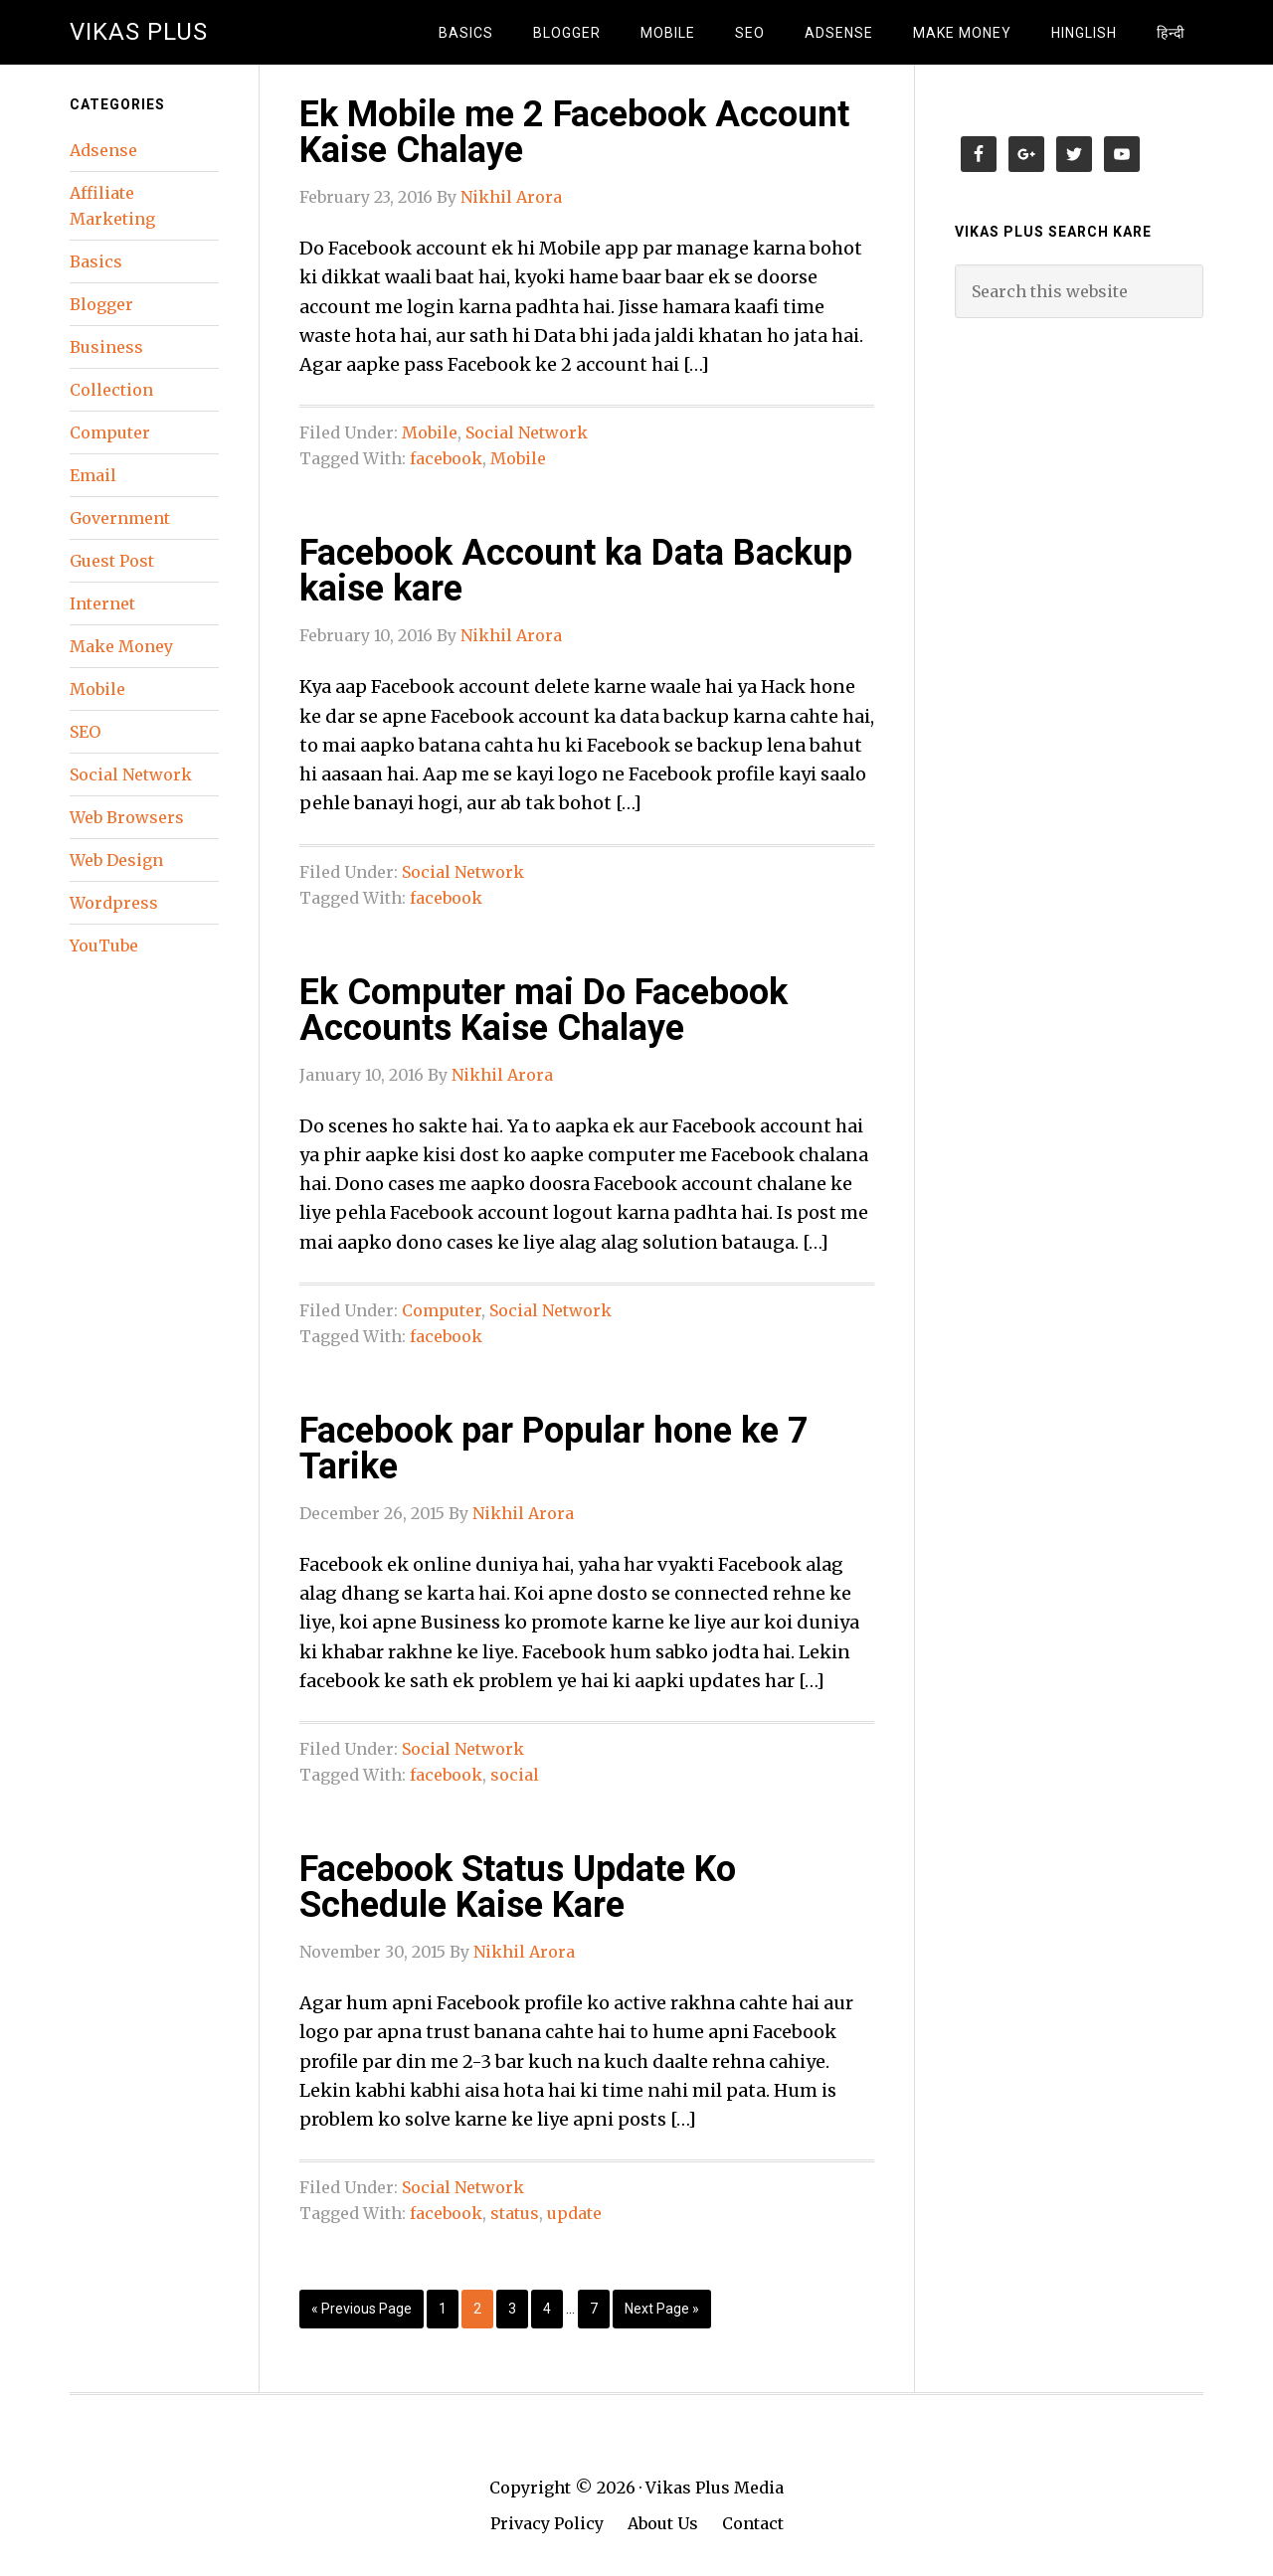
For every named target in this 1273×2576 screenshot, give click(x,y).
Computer (441, 1310)
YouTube (104, 945)
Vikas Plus (139, 32)
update (574, 2213)
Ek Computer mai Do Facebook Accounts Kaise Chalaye (543, 1010)
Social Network (526, 432)
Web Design (116, 860)
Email (93, 475)
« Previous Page (361, 2309)
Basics (96, 261)
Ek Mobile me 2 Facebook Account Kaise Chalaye (574, 132)
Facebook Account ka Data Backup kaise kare (575, 570)
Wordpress (114, 903)
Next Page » (662, 2309)
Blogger (101, 304)
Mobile (429, 432)
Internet (102, 603)
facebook (446, 458)
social (514, 1775)
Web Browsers (127, 817)
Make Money (121, 646)
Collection (111, 390)
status (514, 2213)
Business (106, 347)
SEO (85, 732)
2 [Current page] (477, 2309)
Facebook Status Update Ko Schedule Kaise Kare (517, 1887)
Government (120, 518)
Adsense (103, 150)
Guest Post (112, 561)
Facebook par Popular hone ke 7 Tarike (554, 1448)
